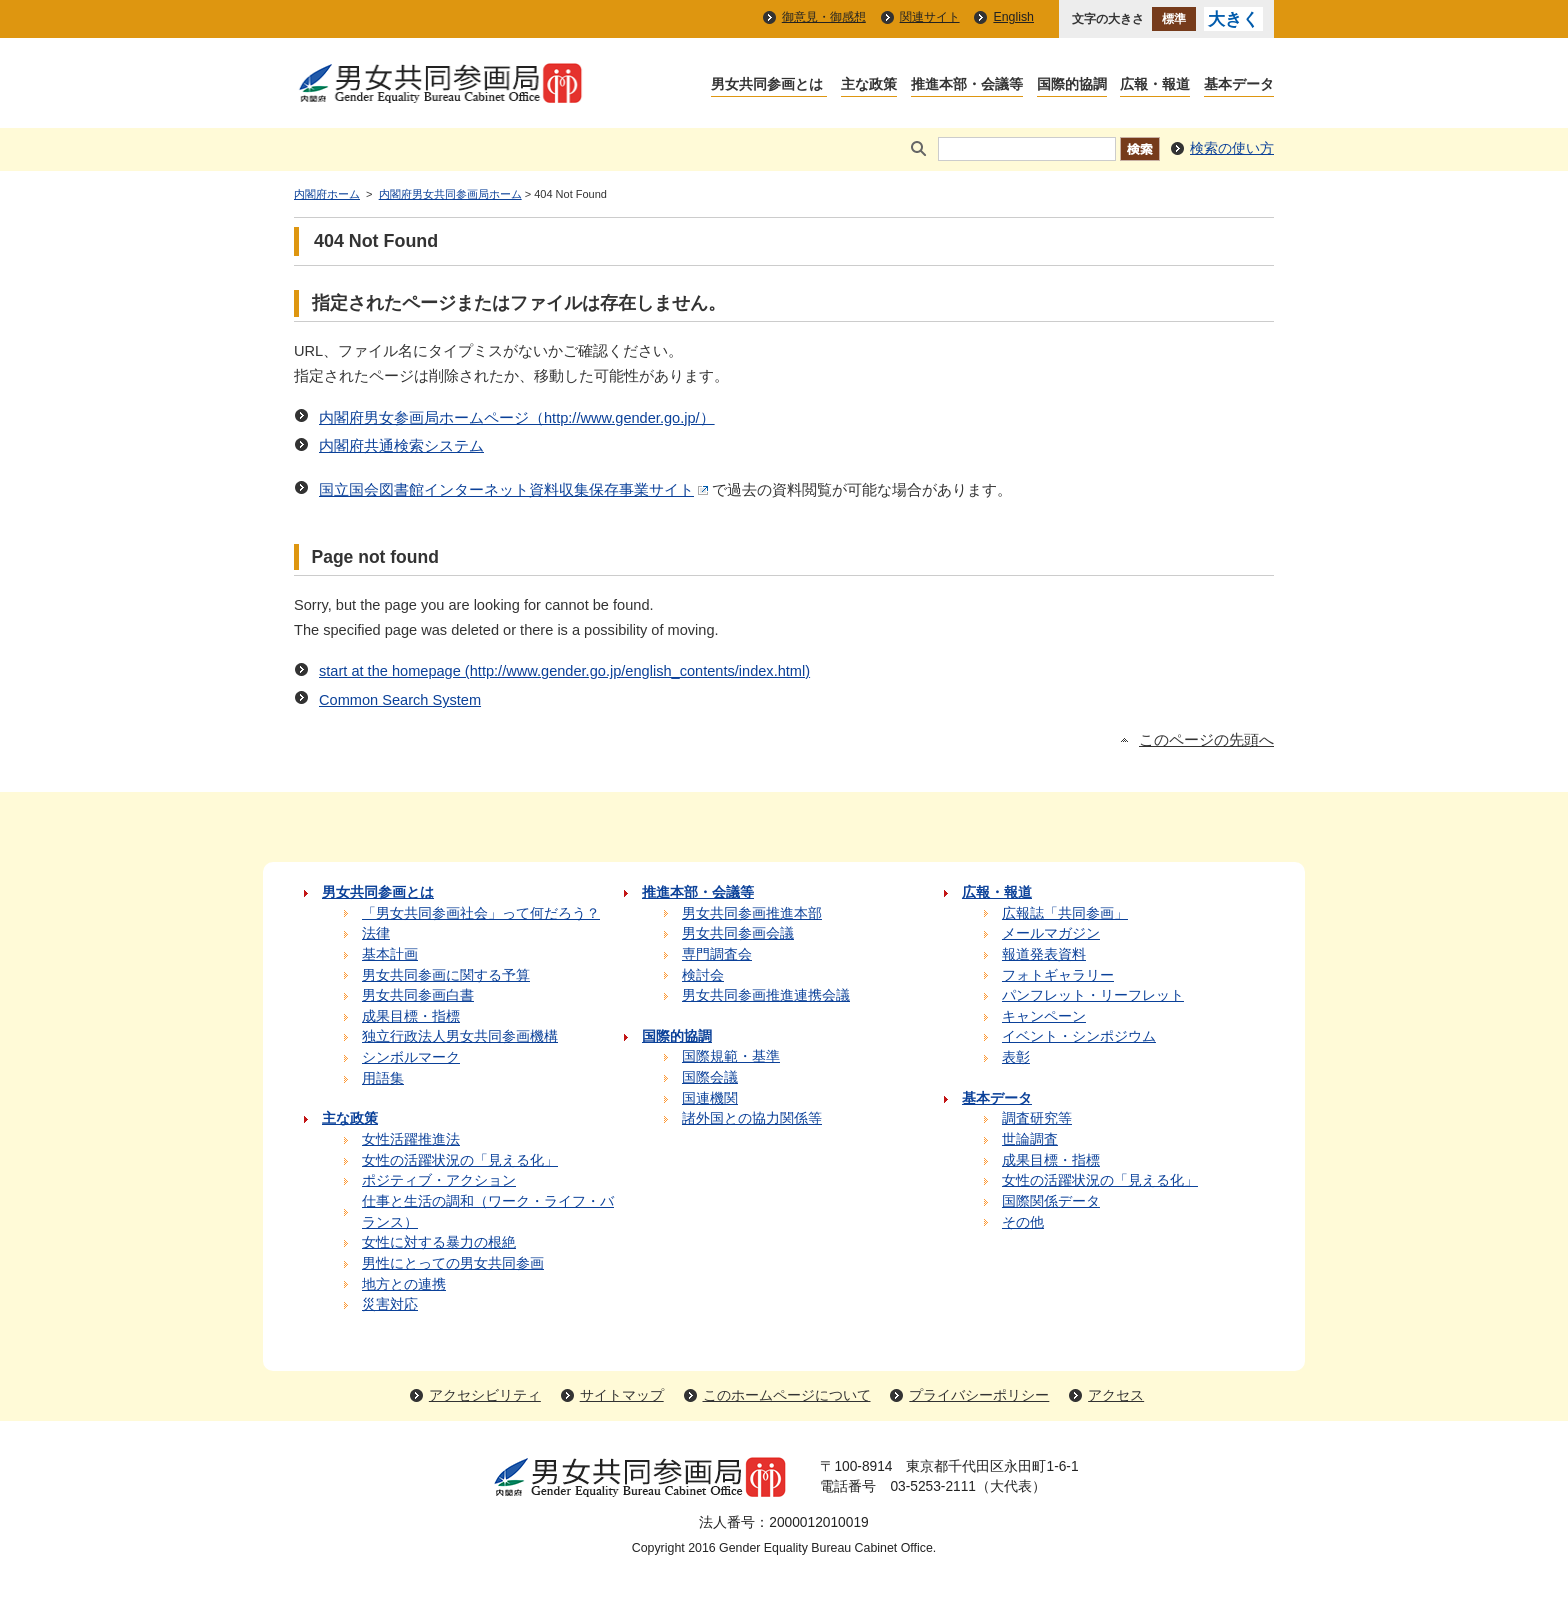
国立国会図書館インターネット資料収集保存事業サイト (515, 490)
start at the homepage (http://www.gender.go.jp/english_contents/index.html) (564, 671)
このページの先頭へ (1206, 740)
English (1013, 17)
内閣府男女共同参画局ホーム (450, 194)
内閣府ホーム (327, 194)
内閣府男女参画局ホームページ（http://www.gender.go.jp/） (517, 418)
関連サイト (930, 17)
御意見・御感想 (824, 17)
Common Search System (400, 700)
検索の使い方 (1232, 148)
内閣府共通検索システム (401, 446)
